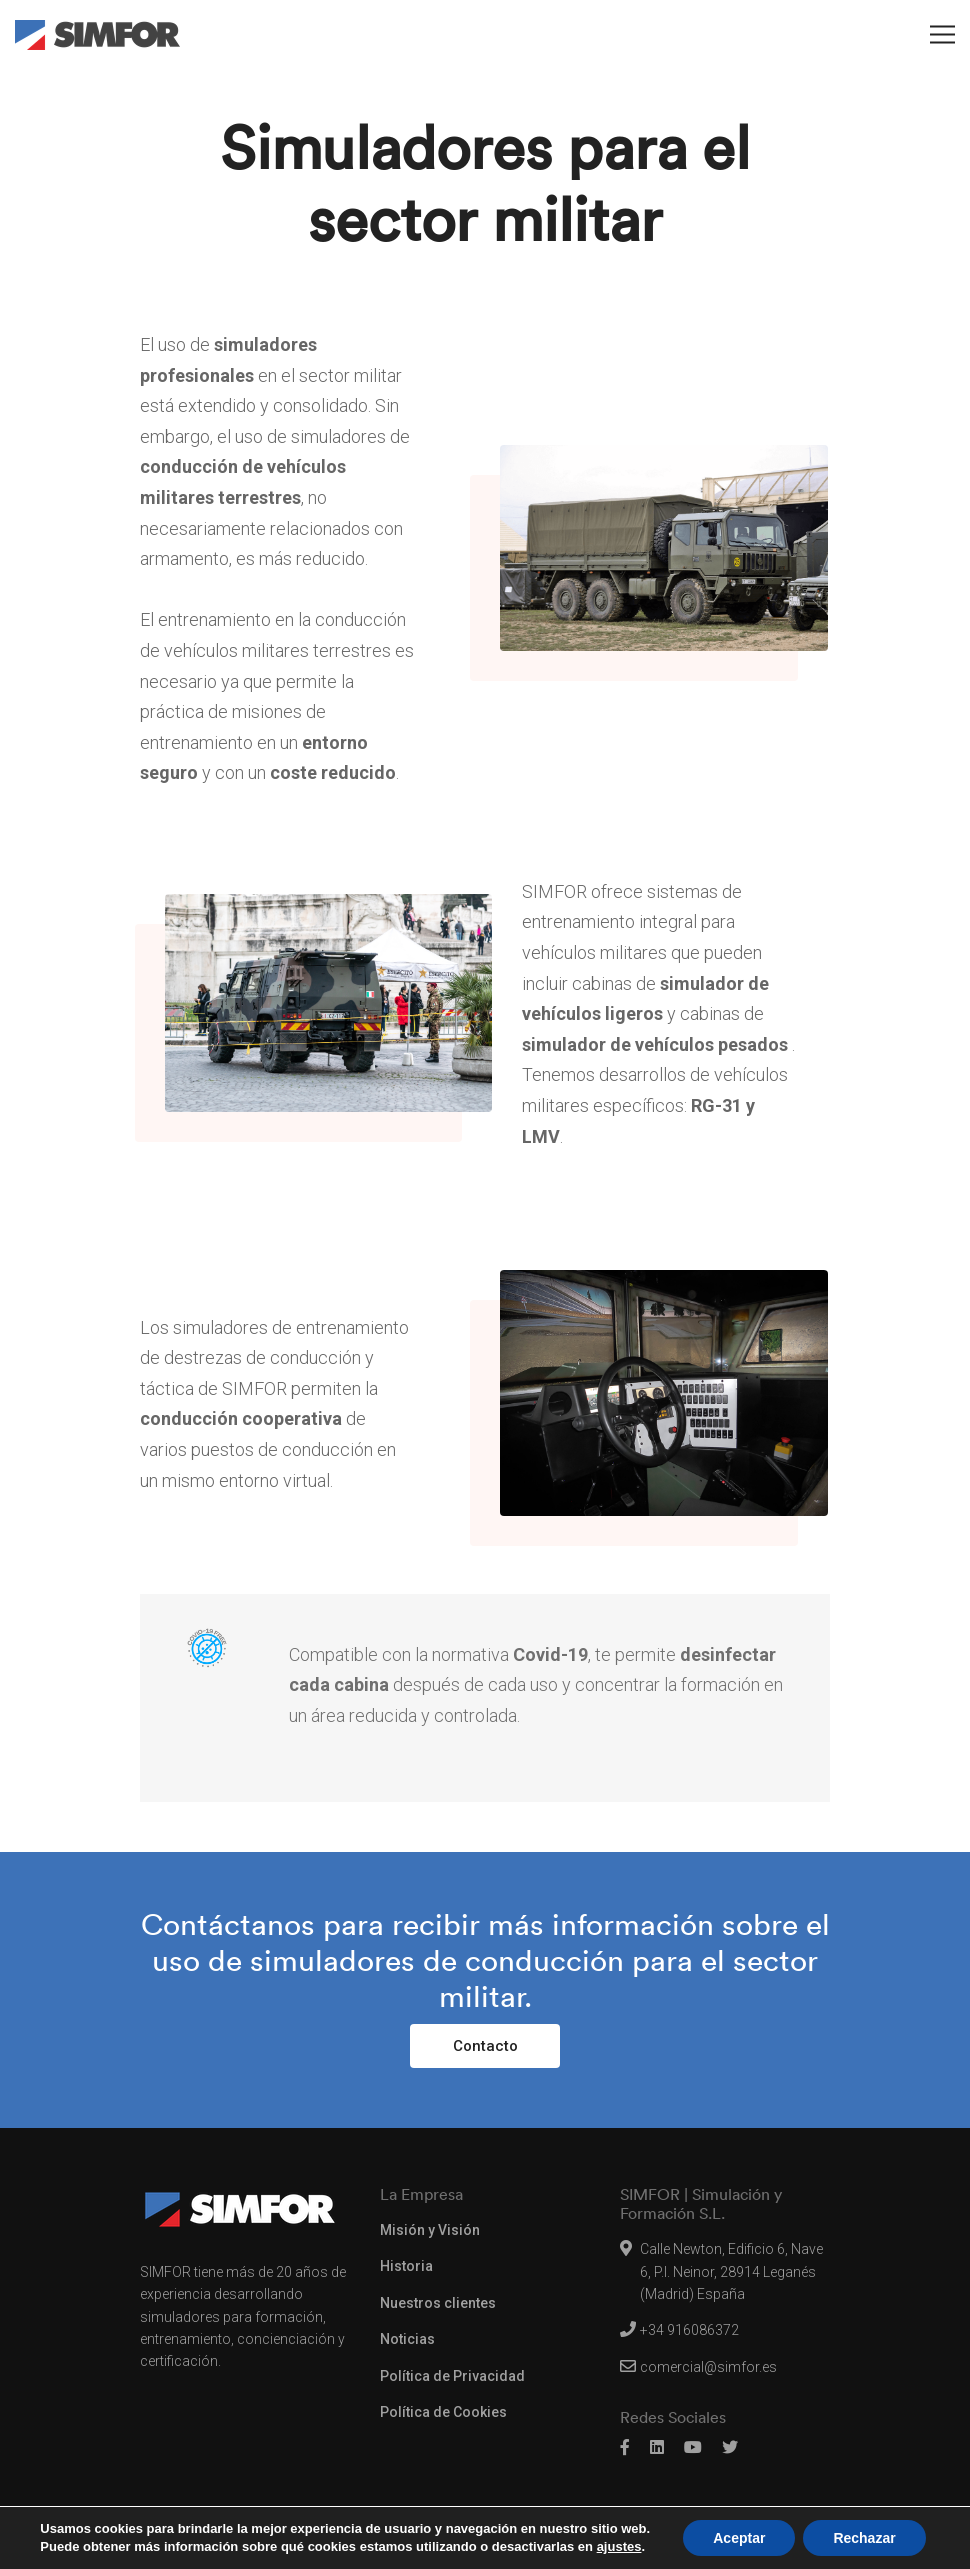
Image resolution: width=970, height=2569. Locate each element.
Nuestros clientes (438, 2303)
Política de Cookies (443, 2412)
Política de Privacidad (452, 2376)
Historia (406, 2266)
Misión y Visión (430, 2230)
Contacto (485, 2046)
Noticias (407, 2339)
